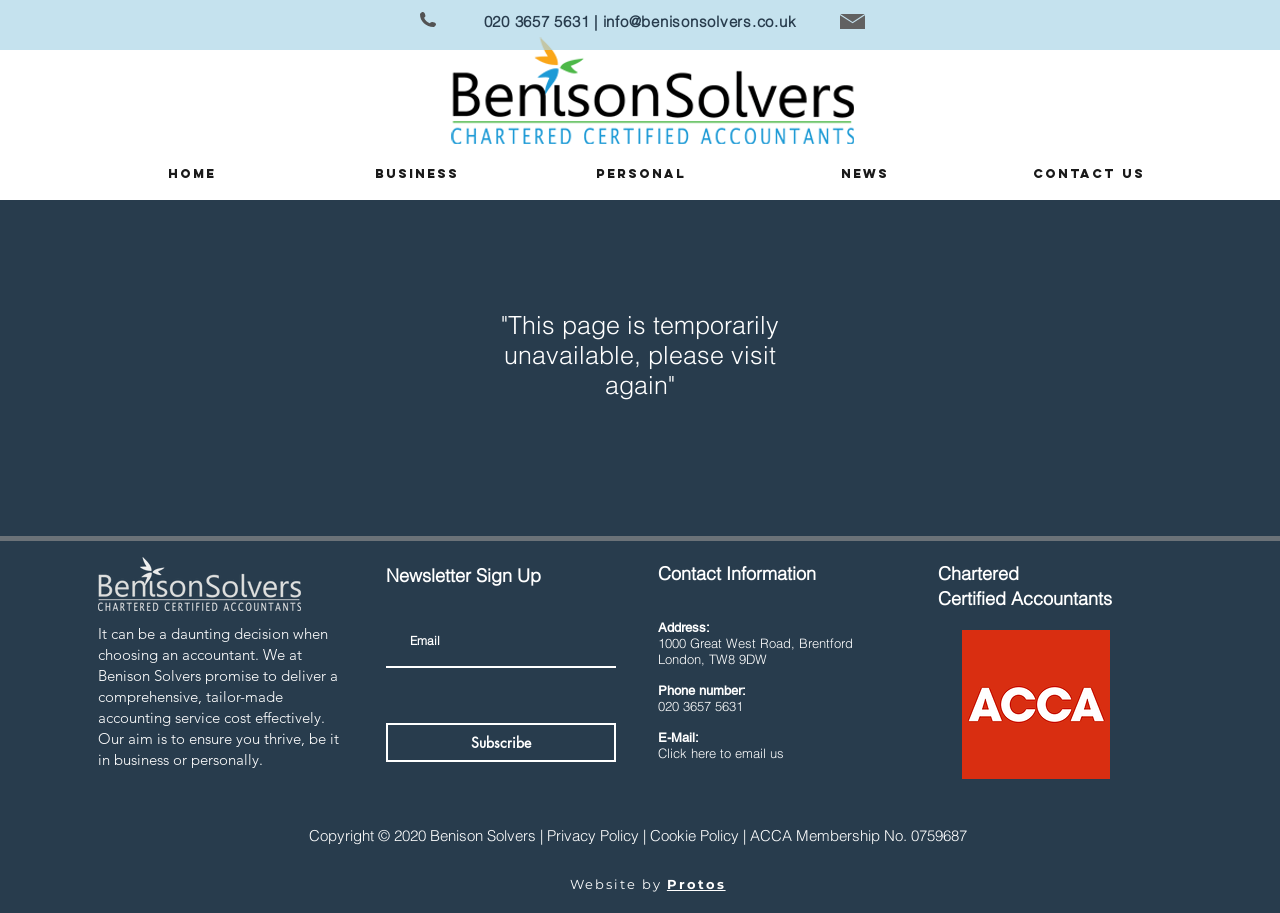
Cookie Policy (694, 835)
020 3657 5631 (537, 21)
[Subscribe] (501, 742)
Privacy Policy (593, 835)
